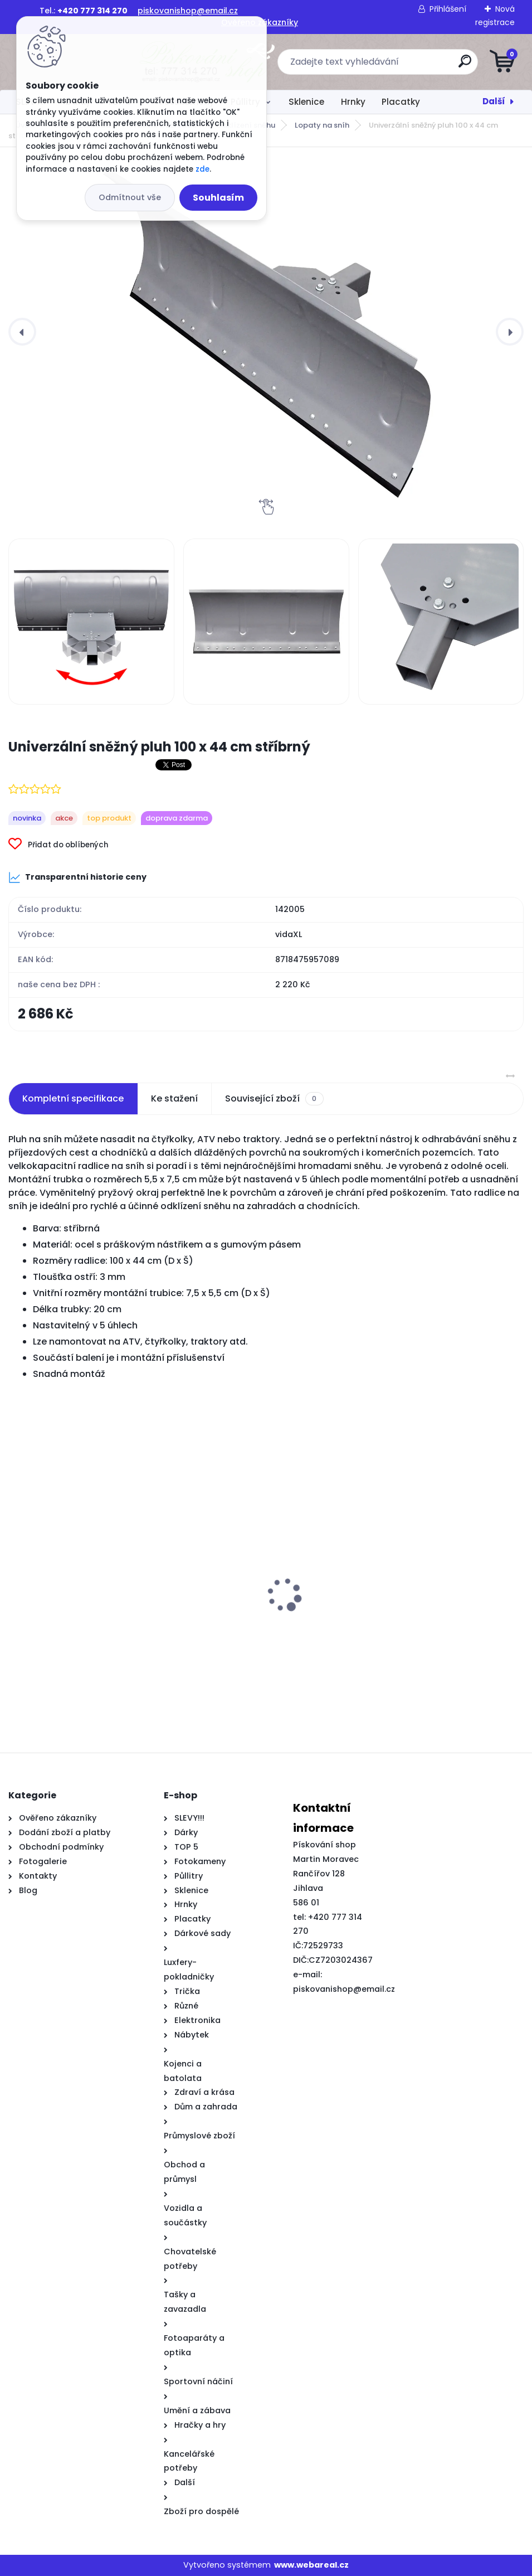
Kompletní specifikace (73, 1098)
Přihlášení (447, 8)
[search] (399, 65)
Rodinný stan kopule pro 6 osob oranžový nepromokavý (367, 1644)
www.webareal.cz (311, 2564)
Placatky (401, 102)
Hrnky (353, 102)
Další (493, 101)
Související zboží (274, 1098)
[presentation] (22, 332)
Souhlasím (218, 197)
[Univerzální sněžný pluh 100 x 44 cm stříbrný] (266, 331)
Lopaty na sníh (322, 125)
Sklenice (306, 102)
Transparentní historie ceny (77, 877)
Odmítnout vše (130, 197)
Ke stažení (174, 1098)
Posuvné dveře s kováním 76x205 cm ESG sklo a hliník (132, 1638)
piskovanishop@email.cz (188, 10)
